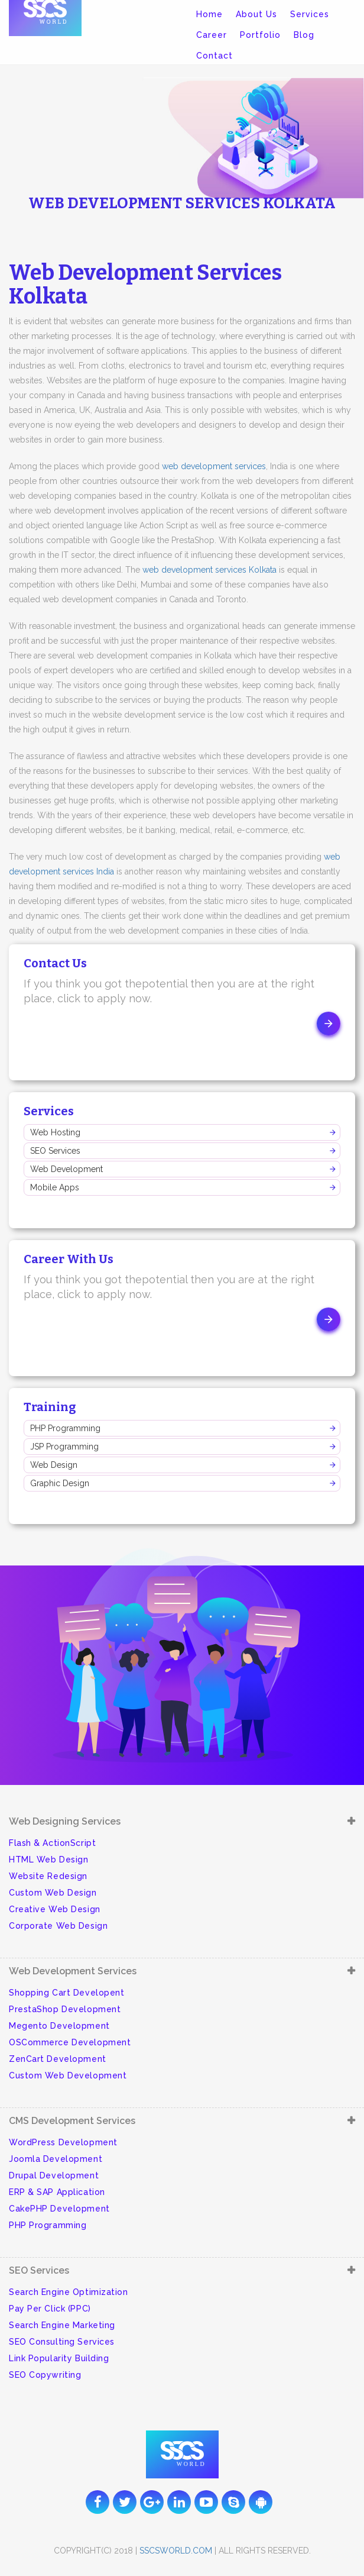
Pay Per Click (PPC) (50, 2308)
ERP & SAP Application (57, 2192)
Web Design (53, 1465)
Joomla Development (55, 2159)
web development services (214, 466)
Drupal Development (54, 2175)
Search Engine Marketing (62, 2325)
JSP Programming (64, 1446)
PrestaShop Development (65, 2009)
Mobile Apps (54, 1187)
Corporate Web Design (58, 1926)
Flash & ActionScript (52, 1843)
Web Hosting (55, 1132)
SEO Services (55, 1150)
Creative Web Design (54, 1909)
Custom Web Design (53, 1892)
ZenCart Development (57, 2059)
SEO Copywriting (45, 2375)
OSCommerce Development (70, 2042)
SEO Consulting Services (62, 2341)
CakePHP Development (59, 2208)
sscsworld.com (175, 2550)
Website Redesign (48, 1876)
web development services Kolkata (209, 569)
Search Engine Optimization (68, 2292)
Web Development (66, 1169)
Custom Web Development (67, 2075)
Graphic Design (59, 1483)
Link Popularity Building (59, 2358)
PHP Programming (65, 1428)
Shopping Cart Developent (66, 1992)
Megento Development (59, 2026)
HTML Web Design (48, 1859)
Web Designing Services (65, 1821)
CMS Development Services (72, 2120)
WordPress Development (63, 2142)
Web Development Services (72, 1971)
